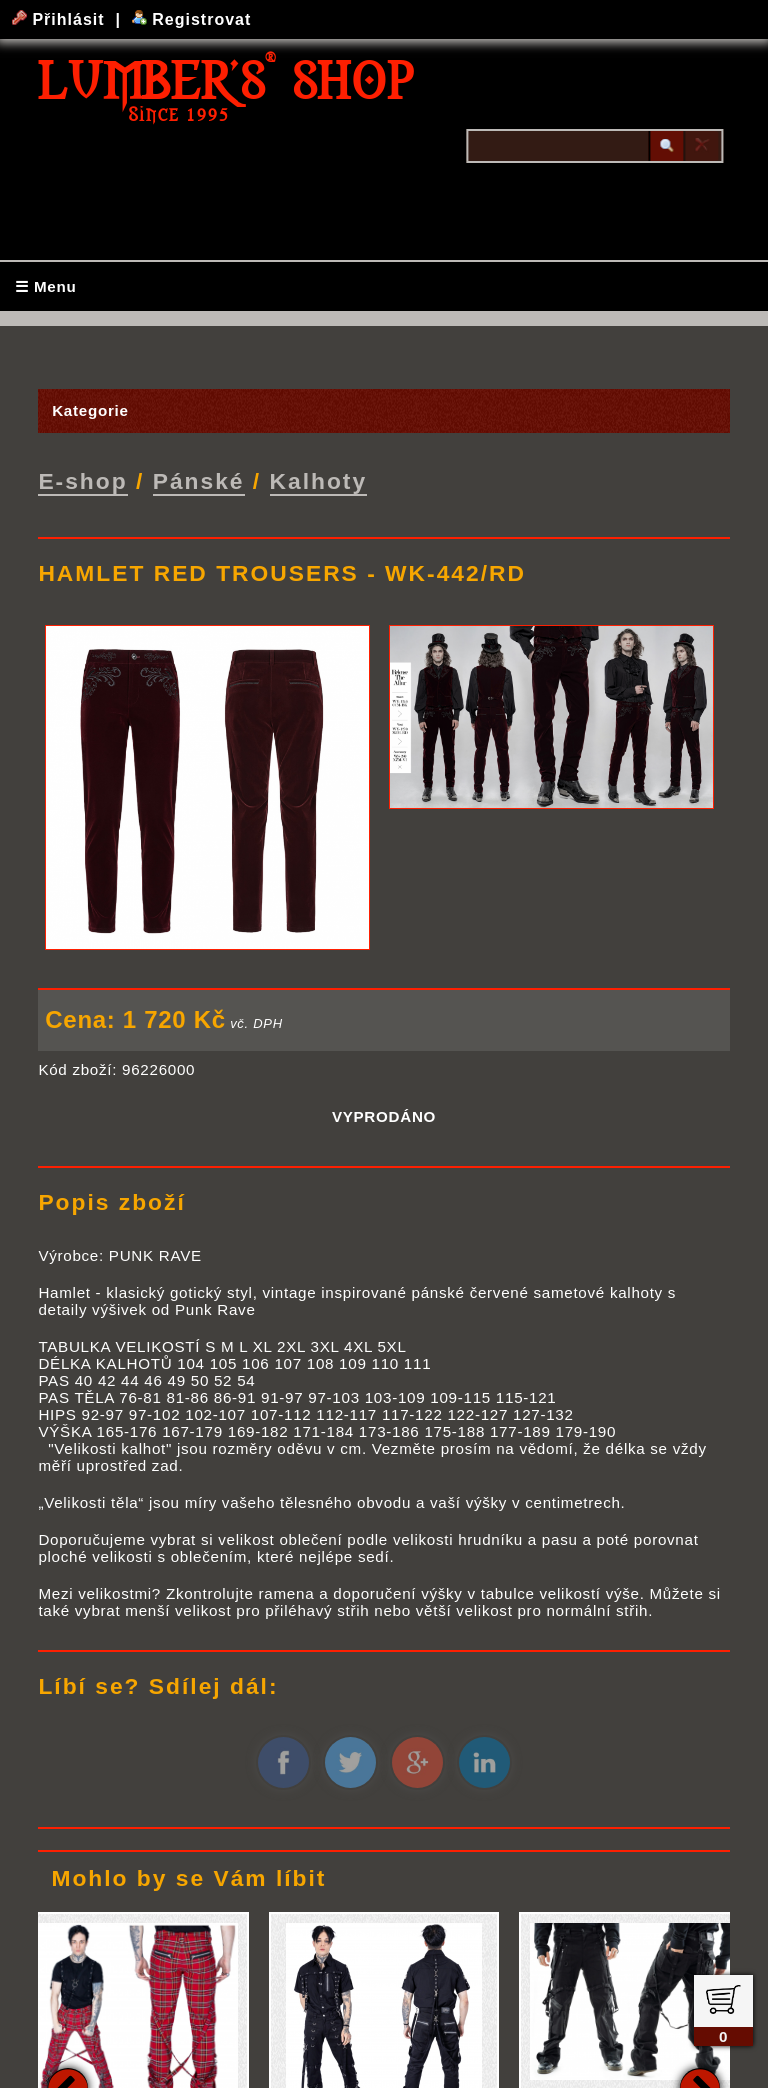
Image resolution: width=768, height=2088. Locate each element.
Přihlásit (61, 19)
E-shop (82, 480)
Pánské (199, 480)
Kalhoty (319, 480)
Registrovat (191, 19)
